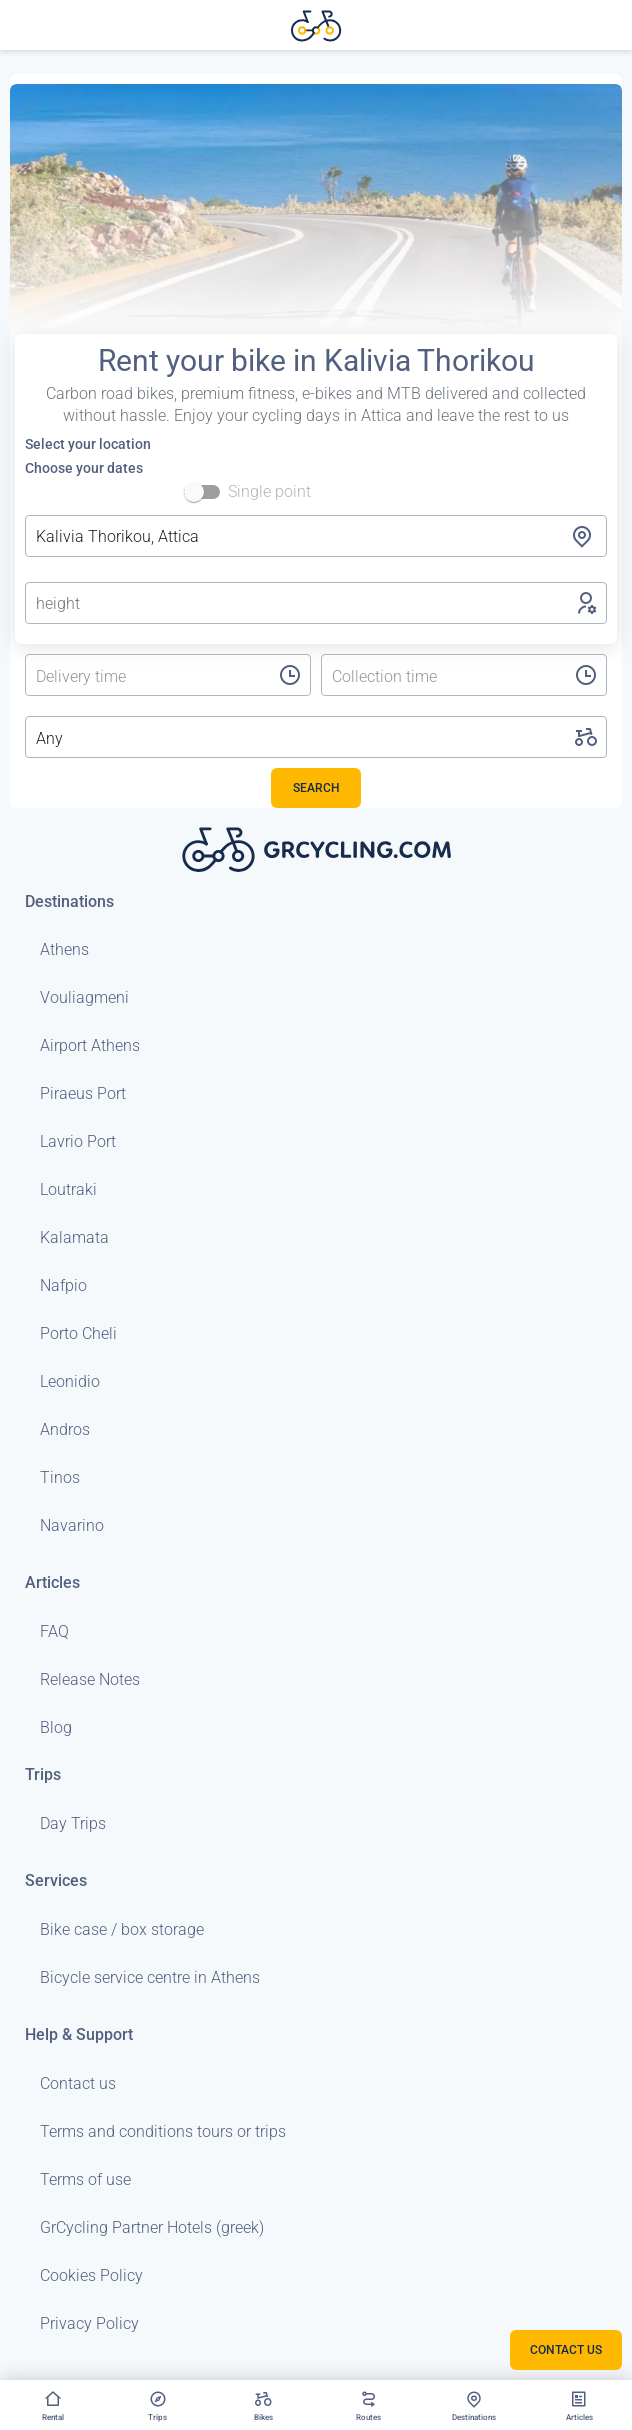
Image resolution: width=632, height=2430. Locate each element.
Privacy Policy (89, 2323)
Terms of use (85, 2179)
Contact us (78, 2083)
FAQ (54, 1631)
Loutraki (68, 1189)
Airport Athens (90, 1045)
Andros (65, 1429)
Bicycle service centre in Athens (150, 1977)
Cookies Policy (91, 2275)
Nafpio (63, 1285)
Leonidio (70, 1381)
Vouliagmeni (84, 997)
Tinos (60, 1477)
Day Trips (73, 1823)
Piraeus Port (83, 1093)
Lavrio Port (78, 1141)
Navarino (72, 1525)
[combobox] (316, 536)
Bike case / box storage (122, 1929)
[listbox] (135, 677)
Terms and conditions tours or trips (163, 2131)
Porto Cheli (78, 1333)
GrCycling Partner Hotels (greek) (152, 2227)
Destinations (69, 901)
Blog (56, 1727)
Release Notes (90, 1679)
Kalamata (74, 1237)
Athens (64, 949)
